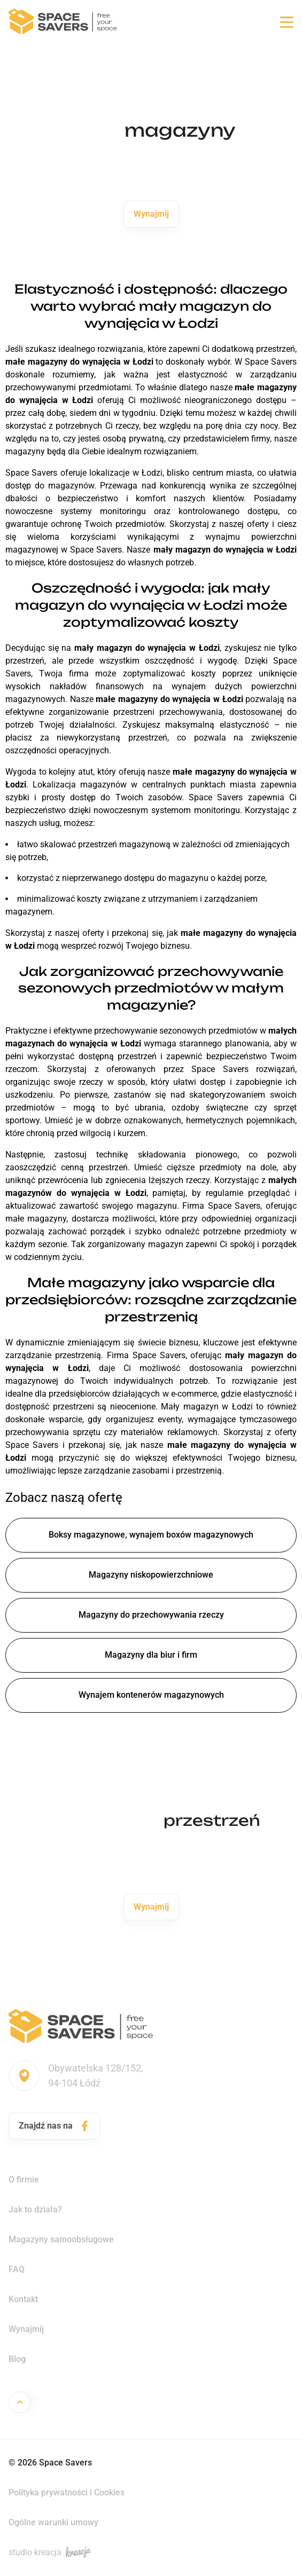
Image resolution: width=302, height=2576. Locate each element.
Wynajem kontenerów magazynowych (151, 1695)
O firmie (24, 2180)
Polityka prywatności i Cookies (67, 2492)
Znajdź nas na (54, 2126)
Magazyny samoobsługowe (61, 2239)
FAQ (17, 2269)
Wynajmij (151, 214)
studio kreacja (50, 2552)
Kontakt (23, 2299)
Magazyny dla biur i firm (151, 1655)
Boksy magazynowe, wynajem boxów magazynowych (151, 1535)
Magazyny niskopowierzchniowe (151, 1575)
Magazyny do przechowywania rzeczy (151, 1615)
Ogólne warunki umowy (53, 2522)
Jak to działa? (35, 2209)
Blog (17, 2359)
